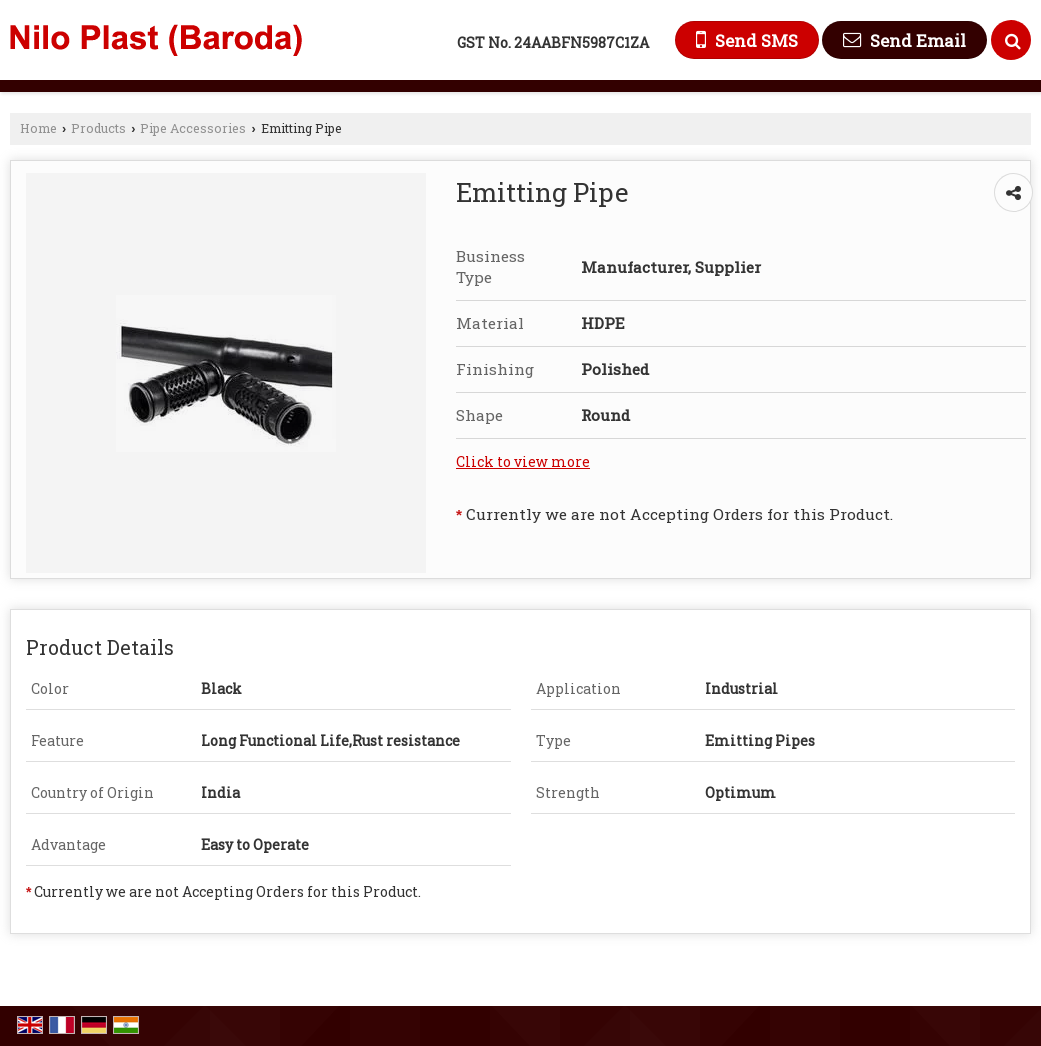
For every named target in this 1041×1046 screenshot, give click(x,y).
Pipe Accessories (193, 128)
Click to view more (523, 461)
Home (38, 128)
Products (98, 128)
